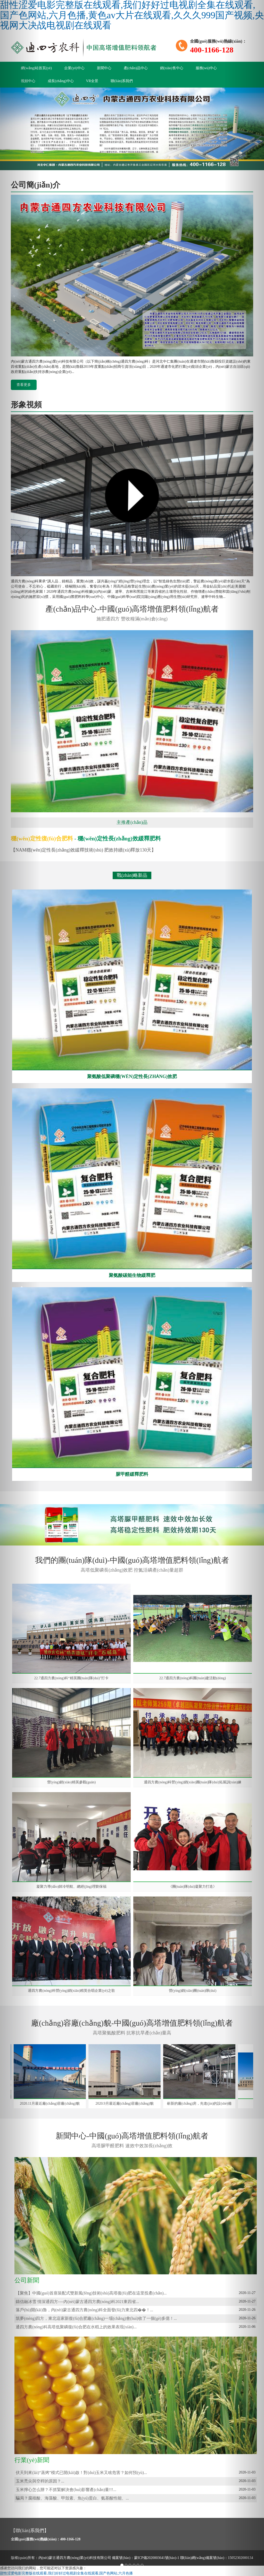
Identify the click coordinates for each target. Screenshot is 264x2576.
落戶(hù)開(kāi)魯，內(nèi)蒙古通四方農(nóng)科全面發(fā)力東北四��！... (84, 2310)
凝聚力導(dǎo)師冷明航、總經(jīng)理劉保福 (71, 1886)
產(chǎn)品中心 (136, 68)
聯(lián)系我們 (122, 81)
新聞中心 (104, 68)
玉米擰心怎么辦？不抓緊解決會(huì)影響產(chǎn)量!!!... (66, 2489)
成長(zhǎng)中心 (61, 81)
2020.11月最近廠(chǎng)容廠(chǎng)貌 (55, 2103)
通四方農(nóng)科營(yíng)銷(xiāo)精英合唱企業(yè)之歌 (71, 1991)
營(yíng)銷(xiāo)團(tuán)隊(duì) (192, 1991)
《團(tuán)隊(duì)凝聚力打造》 (193, 1886)
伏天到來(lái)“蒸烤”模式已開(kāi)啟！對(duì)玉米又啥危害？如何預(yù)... (81, 2472)
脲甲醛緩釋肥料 (132, 1474)
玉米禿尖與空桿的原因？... (40, 2481)
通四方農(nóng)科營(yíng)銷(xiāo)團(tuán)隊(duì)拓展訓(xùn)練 (192, 1782)
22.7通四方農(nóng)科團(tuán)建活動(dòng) (192, 1678)
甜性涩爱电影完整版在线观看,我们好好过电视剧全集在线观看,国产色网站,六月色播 (66, 2573)
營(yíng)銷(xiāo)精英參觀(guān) (71, 1782)
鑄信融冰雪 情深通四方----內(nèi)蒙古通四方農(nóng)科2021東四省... (77, 2301)
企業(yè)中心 (74, 68)
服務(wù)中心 (206, 68)
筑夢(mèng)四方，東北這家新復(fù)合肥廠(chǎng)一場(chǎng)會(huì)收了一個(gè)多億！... (96, 2318)
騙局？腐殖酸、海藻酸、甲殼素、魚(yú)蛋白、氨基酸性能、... (72, 2498)
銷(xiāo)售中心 (171, 68)
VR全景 (92, 81)
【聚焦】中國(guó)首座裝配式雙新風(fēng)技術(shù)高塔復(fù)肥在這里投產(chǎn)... (91, 2293)
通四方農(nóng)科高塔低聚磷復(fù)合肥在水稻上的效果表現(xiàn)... (76, 2327)
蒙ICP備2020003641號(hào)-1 (156, 2558)
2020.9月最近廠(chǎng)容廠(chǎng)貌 (130, 2103)
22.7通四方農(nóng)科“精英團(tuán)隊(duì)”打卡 (71, 1678)
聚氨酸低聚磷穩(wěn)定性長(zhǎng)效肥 (132, 1076)
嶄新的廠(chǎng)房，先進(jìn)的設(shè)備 (204, 2103)
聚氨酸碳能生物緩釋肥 (132, 1275)
